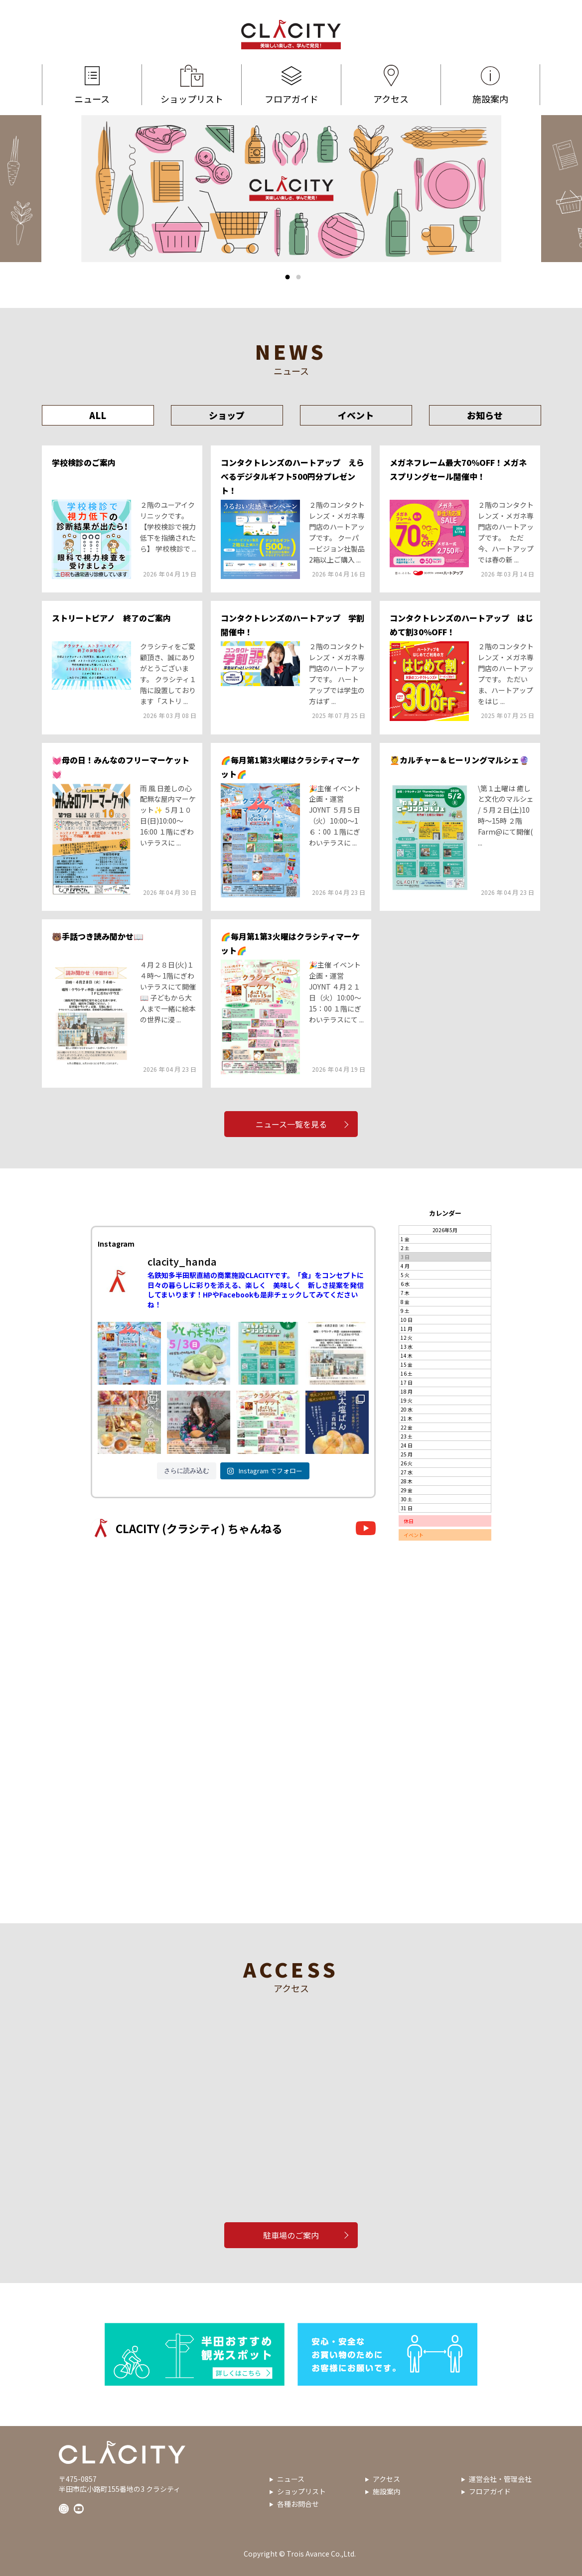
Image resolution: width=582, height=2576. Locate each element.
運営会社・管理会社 (500, 2479)
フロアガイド (291, 84)
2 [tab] (298, 277)
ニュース (92, 84)
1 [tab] (287, 277)
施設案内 (490, 84)
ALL (97, 415)
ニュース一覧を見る (291, 1124)
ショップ (227, 415)
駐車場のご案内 (291, 2235)
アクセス (390, 84)
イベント (356, 415)
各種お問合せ (298, 2504)
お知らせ (485, 415)
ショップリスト (191, 84)
